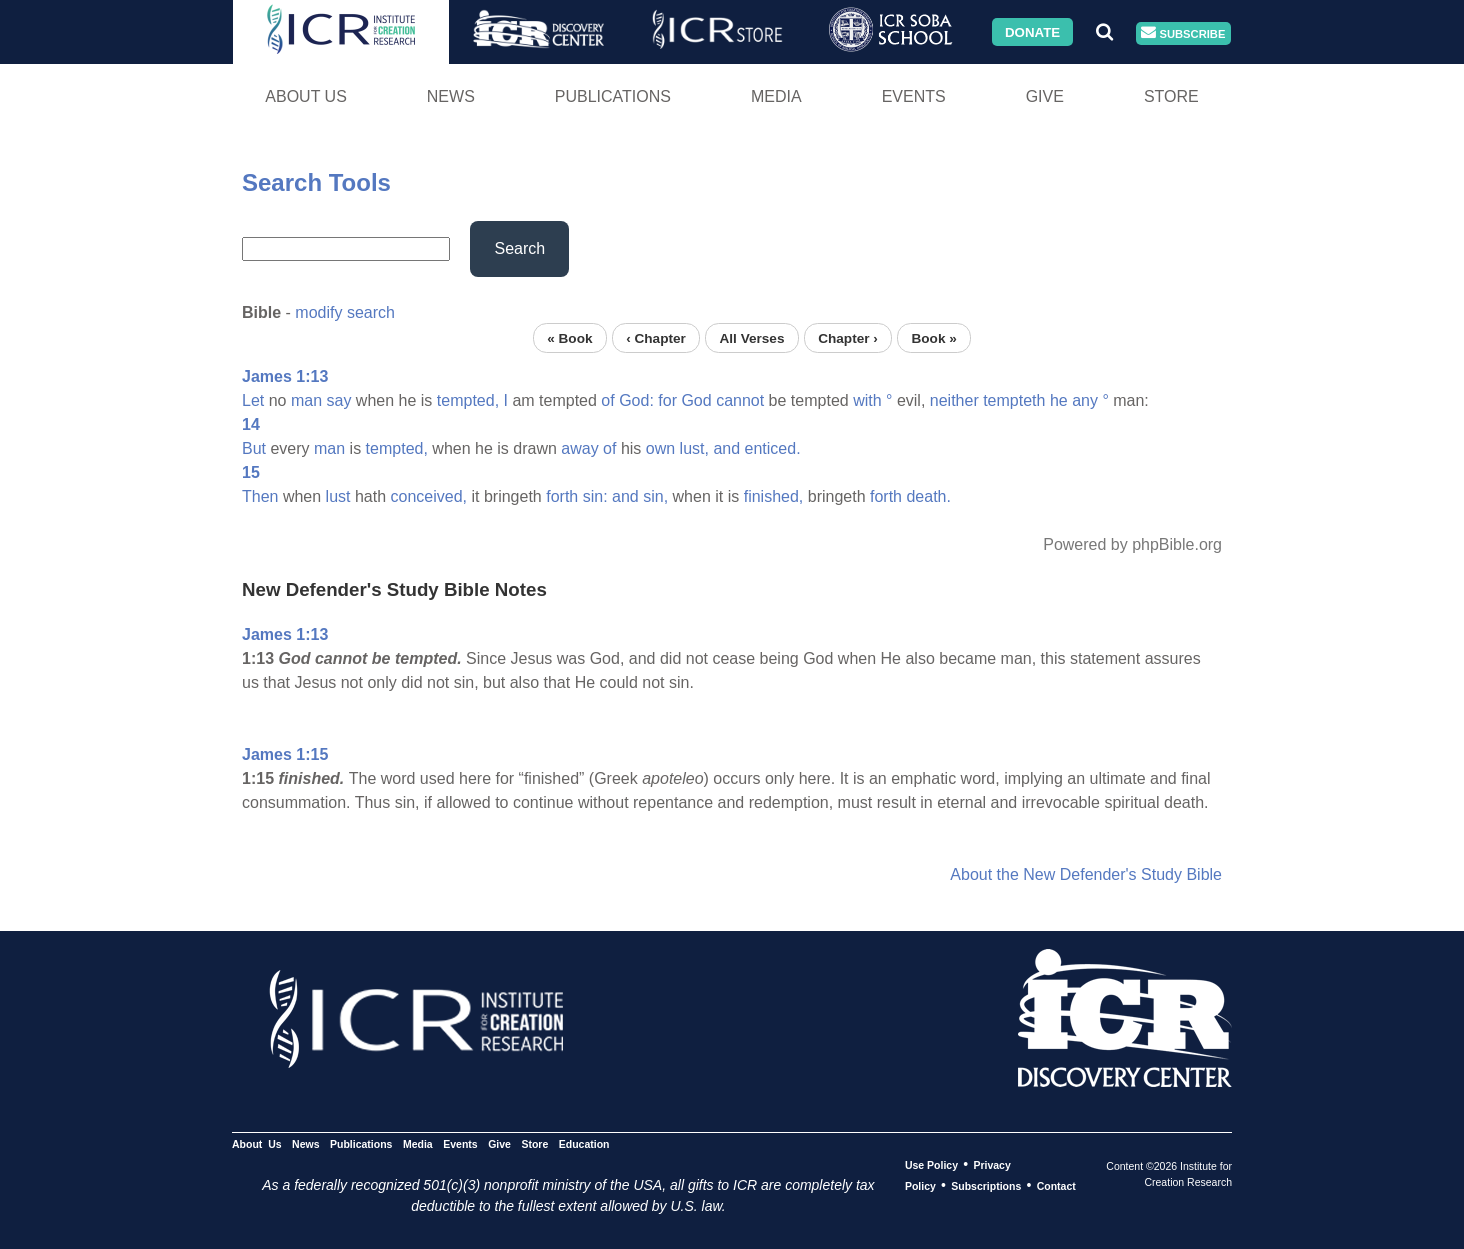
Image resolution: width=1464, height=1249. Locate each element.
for (667, 400)
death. (928, 496)
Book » (933, 337)
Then (260, 496)
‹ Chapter (656, 337)
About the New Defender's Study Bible (1086, 874)
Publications (613, 96)
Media (776, 96)
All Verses (752, 337)
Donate (1032, 31)
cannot (740, 400)
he (1059, 400)
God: (636, 400)
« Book (569, 337)
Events (914, 96)
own (660, 448)
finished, (774, 496)
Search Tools (316, 182)
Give (1045, 96)
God (696, 400)
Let (253, 400)
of (607, 400)
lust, (694, 448)
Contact (1056, 1186)
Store (1171, 96)
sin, (655, 496)
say (339, 400)
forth (562, 496)
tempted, (468, 400)
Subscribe (1183, 33)
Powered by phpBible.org (1132, 544)
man (306, 400)
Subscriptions (986, 1186)
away (579, 448)
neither (954, 400)
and (726, 448)
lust (338, 496)
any (1085, 400)
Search (519, 248)
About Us (306, 96)
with (867, 400)
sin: (595, 496)
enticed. (773, 448)
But (254, 448)
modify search (345, 312)
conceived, (429, 496)
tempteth (1014, 400)
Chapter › (848, 337)
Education (584, 1144)
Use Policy (931, 1165)
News (451, 96)
